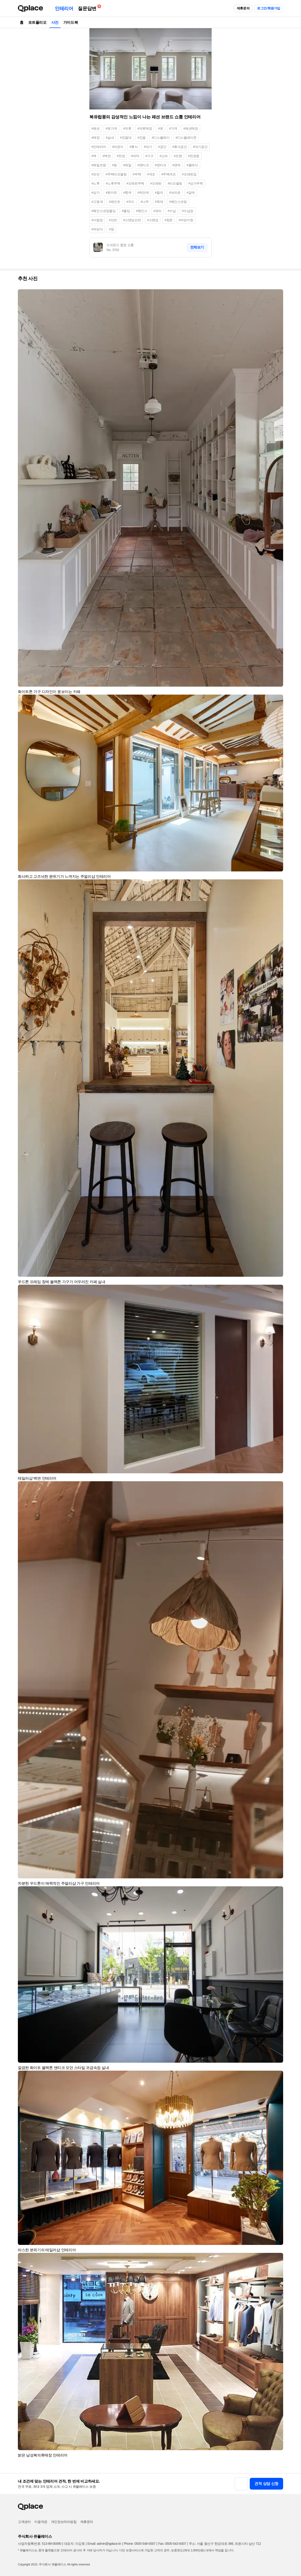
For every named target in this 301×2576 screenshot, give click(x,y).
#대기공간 (200, 147)
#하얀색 (143, 192)
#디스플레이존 (185, 137)
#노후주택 (113, 183)
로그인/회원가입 (268, 8)
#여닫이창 (186, 220)
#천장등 (193, 156)
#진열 (141, 137)
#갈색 (190, 192)
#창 (111, 229)
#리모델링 (175, 183)
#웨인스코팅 (178, 202)
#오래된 (156, 183)
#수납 (172, 211)
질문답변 (88, 7)
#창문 (168, 220)
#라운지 (117, 147)
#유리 (157, 211)
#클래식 (192, 165)
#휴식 (134, 147)
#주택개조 (168, 174)
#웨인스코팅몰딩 (103, 211)
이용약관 (40, 2522)
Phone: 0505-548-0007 (139, 2543)
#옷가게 (111, 128)
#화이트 (111, 192)
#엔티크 (160, 165)
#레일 (127, 165)
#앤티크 (143, 165)
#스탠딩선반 (132, 220)
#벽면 (107, 156)
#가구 (149, 156)
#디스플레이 (160, 137)
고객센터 (24, 2522)
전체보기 (197, 247)
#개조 (151, 174)
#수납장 (187, 211)
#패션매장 (190, 128)
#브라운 (174, 192)
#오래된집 (189, 174)
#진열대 (125, 137)
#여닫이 (97, 229)
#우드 (130, 202)
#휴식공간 (179, 147)
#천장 (121, 156)
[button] (277, 295)
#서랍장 (97, 220)
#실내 (110, 137)
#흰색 (127, 192)
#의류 (127, 128)
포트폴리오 (37, 22)
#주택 (137, 174)
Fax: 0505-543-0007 (172, 2543)
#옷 (160, 128)
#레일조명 (98, 165)
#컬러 (159, 192)
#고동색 (97, 202)
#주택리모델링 (116, 174)
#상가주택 (195, 183)
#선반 (113, 220)
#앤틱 (176, 165)
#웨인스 (141, 211)
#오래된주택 (135, 183)
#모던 (95, 174)
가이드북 (70, 22)
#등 (114, 165)
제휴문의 (243, 8)
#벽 (93, 156)
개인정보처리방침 (64, 2522)
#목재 (159, 202)
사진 (55, 22)
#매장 (95, 137)
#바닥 (135, 156)
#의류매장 (144, 128)
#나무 (145, 202)
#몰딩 (126, 211)
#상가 (95, 192)
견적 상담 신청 (266, 2484)
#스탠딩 (152, 220)
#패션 (95, 128)
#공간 (162, 147)
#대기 (148, 147)
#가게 (173, 128)
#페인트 (114, 202)
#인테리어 (98, 147)
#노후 (95, 183)
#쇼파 (163, 156)
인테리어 (64, 8)
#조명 (178, 156)
